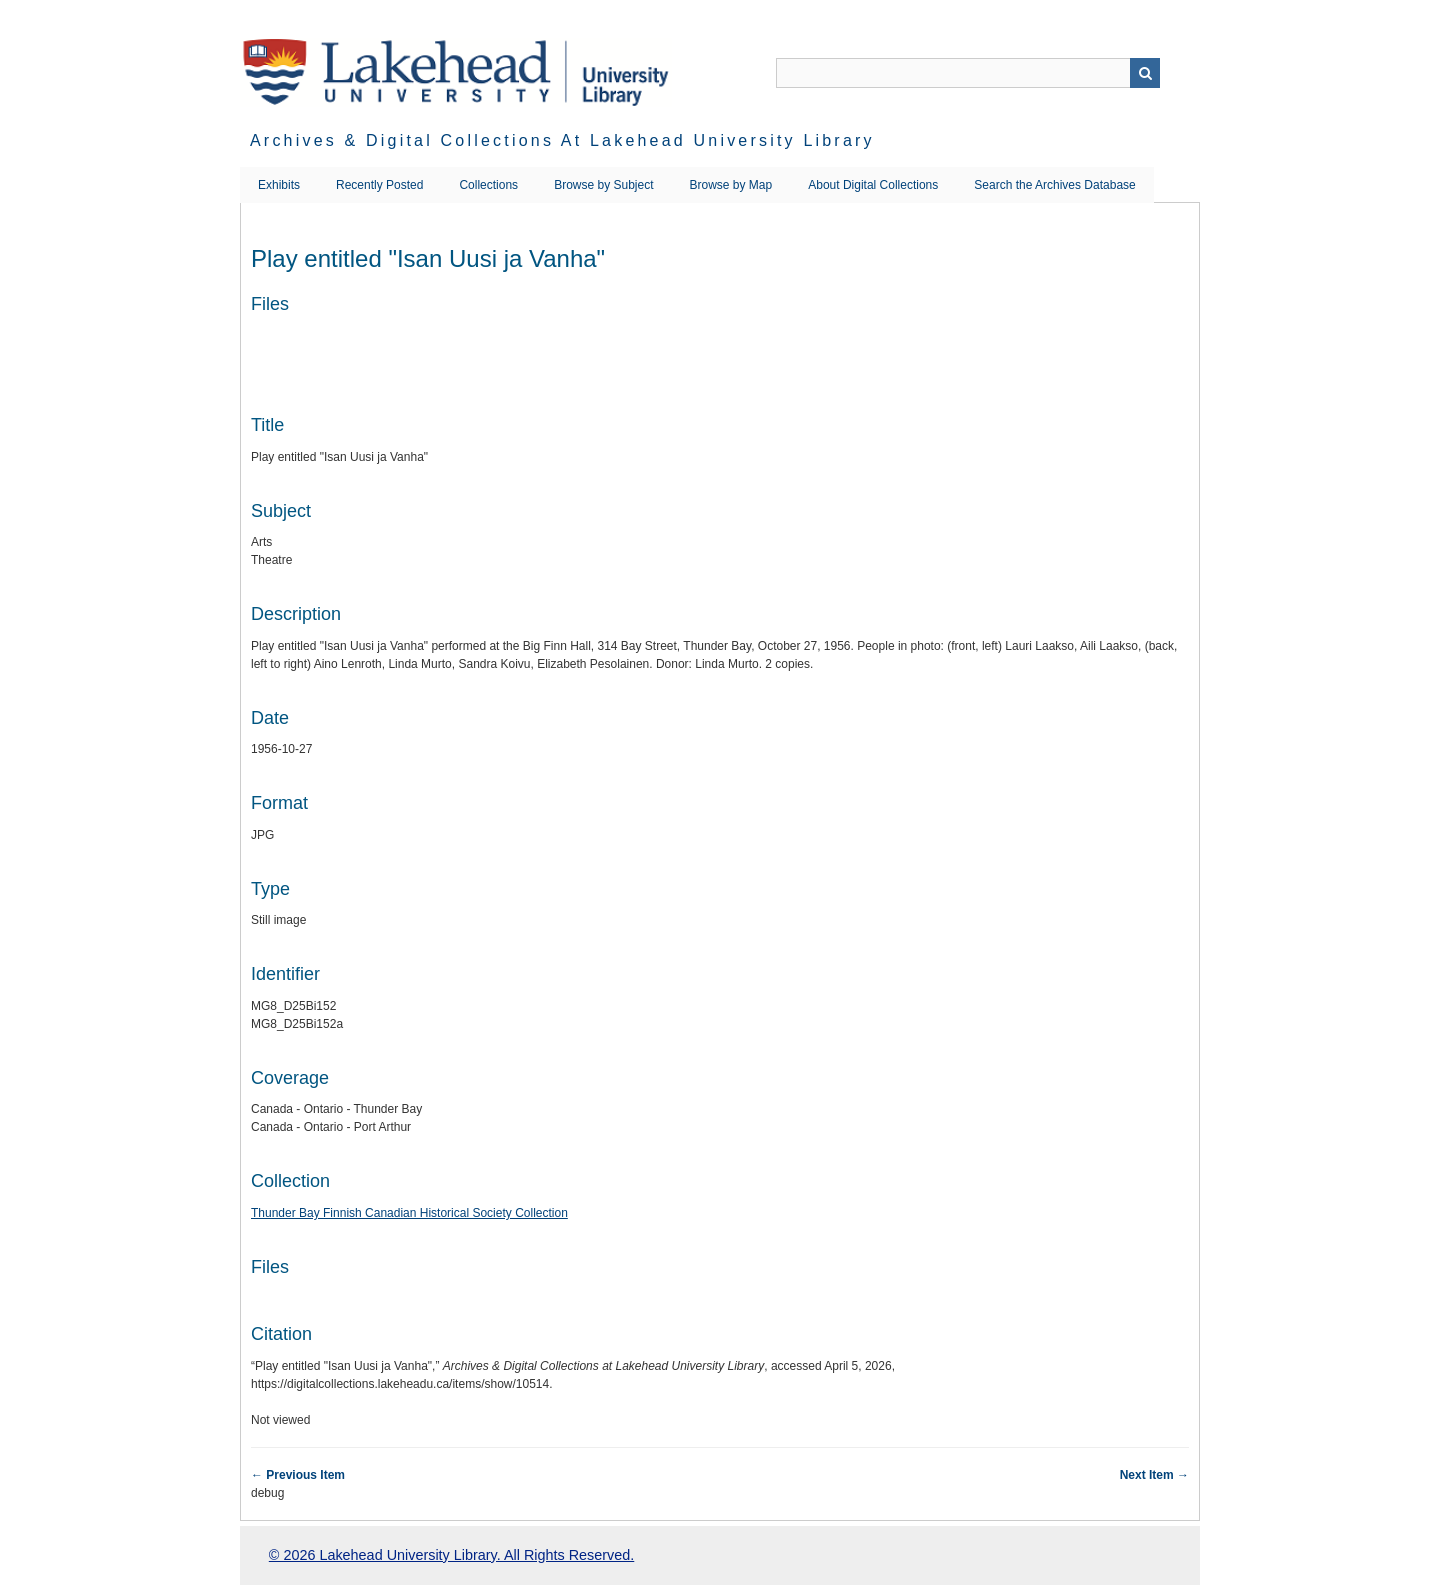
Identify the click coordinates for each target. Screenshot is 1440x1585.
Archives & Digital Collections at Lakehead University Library (562, 140)
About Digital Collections (873, 185)
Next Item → (1154, 1475)
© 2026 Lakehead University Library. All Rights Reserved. (451, 1555)
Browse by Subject (603, 185)
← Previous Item (298, 1475)
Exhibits (279, 185)
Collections (488, 185)
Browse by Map (731, 185)
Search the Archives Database (1054, 185)
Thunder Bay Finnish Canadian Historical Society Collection (409, 1213)
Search (1145, 73)
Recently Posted (379, 185)
